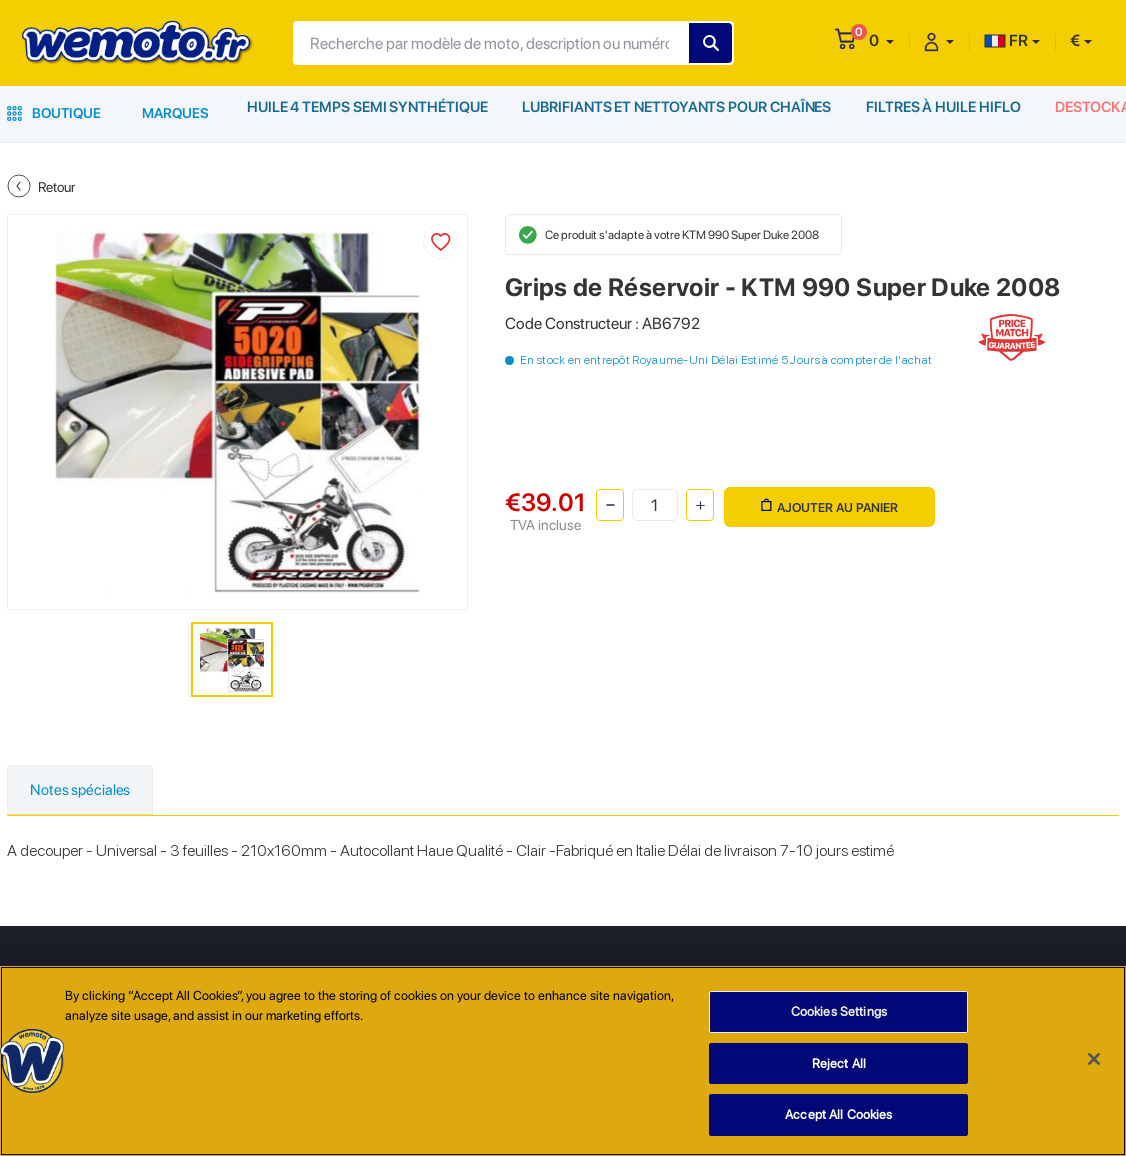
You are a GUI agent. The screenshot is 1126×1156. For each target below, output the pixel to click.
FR (1006, 40)
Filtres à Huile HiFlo (939, 113)
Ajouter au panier (827, 503)
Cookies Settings (839, 1011)
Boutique (54, 113)
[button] (881, 40)
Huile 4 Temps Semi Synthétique (366, 113)
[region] (563, 1061)
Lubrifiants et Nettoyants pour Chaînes (673, 113)
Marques (175, 113)
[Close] (1094, 1059)
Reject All (839, 1063)
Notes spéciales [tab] (85, 790)
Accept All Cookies (838, 1114)
